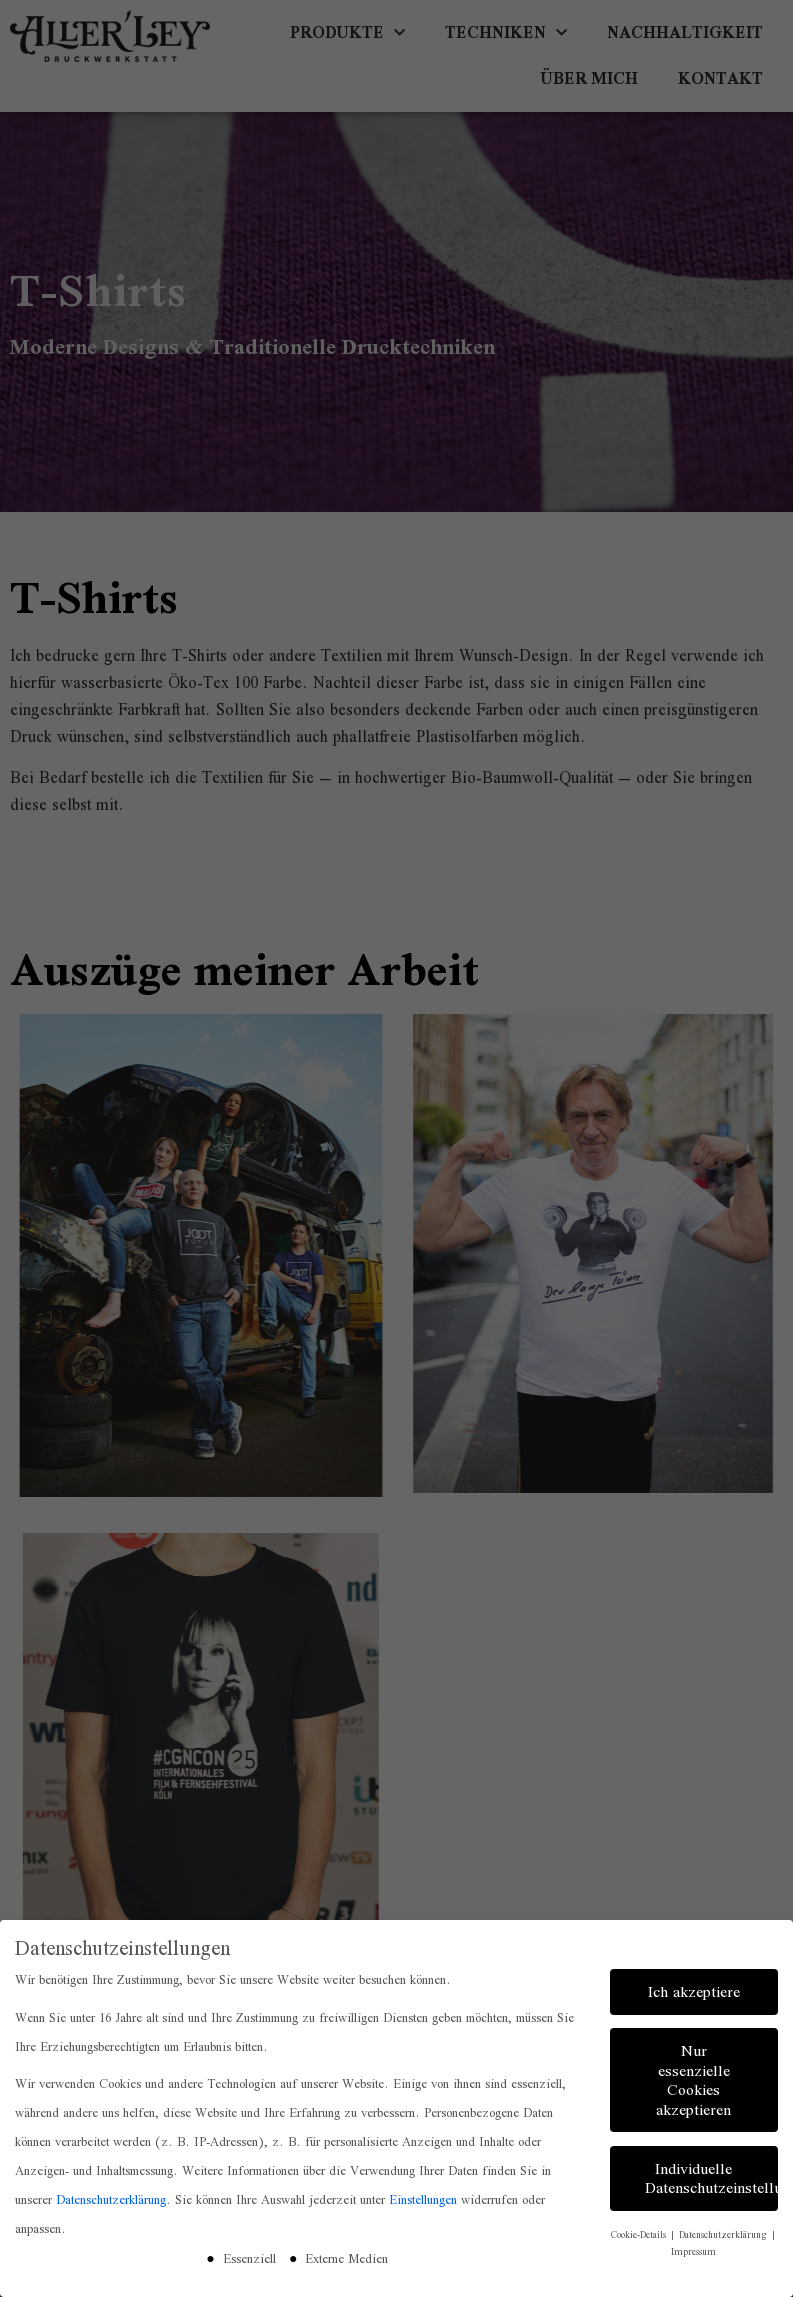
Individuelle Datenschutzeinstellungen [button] (711, 2174)
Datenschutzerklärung (111, 2195)
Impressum (693, 2247)
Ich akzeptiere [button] (694, 1987)
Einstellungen (423, 2195)
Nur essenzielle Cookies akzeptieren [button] (693, 2076)
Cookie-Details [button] (640, 2230)
